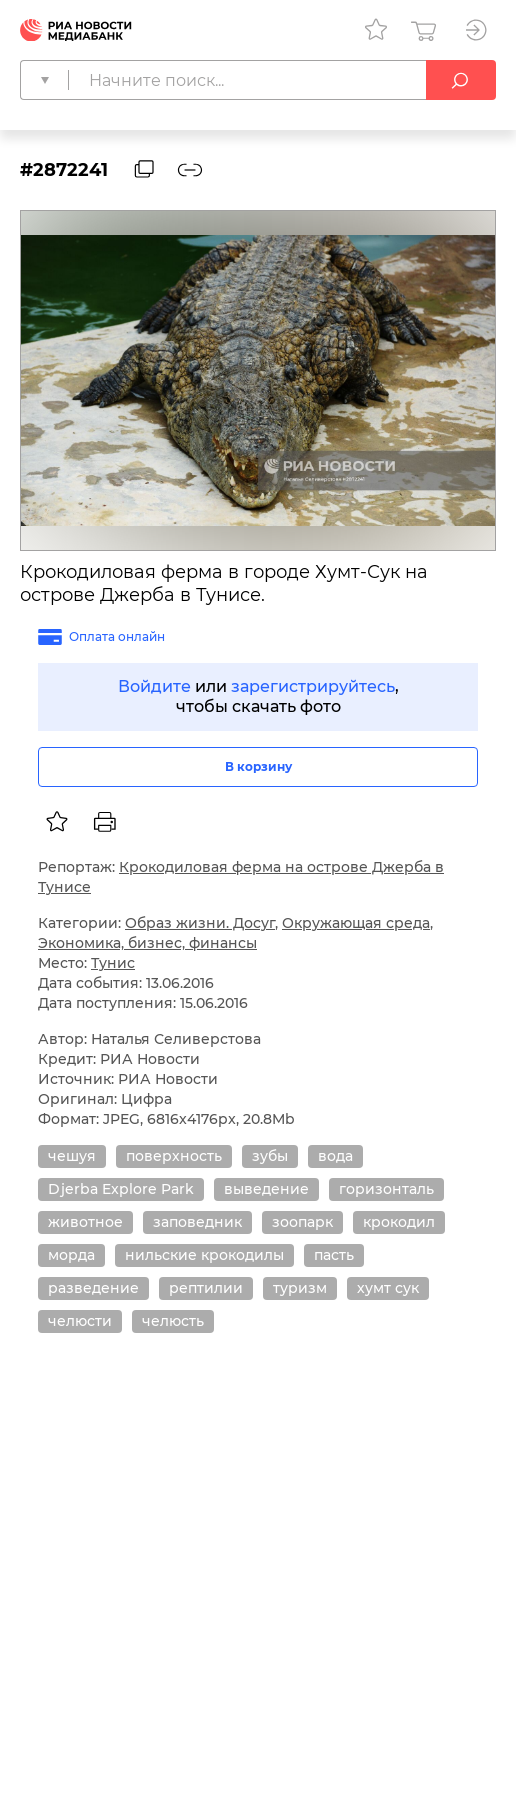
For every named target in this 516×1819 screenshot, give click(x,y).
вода (335, 1156)
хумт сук (388, 1288)
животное (85, 1222)
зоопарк (302, 1222)
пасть (334, 1255)
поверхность (174, 1156)
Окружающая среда (356, 923)
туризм (300, 1288)
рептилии (206, 1288)
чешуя (72, 1156)
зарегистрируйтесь (313, 686)
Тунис (113, 963)
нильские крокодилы (204, 1255)
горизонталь (386, 1189)
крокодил (399, 1222)
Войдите (154, 686)
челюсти (80, 1321)
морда (71, 1255)
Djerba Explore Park (121, 1189)
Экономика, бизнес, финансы (147, 943)
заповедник (197, 1222)
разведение (93, 1288)
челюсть (173, 1321)
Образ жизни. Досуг (200, 923)
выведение (266, 1189)
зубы (270, 1156)
